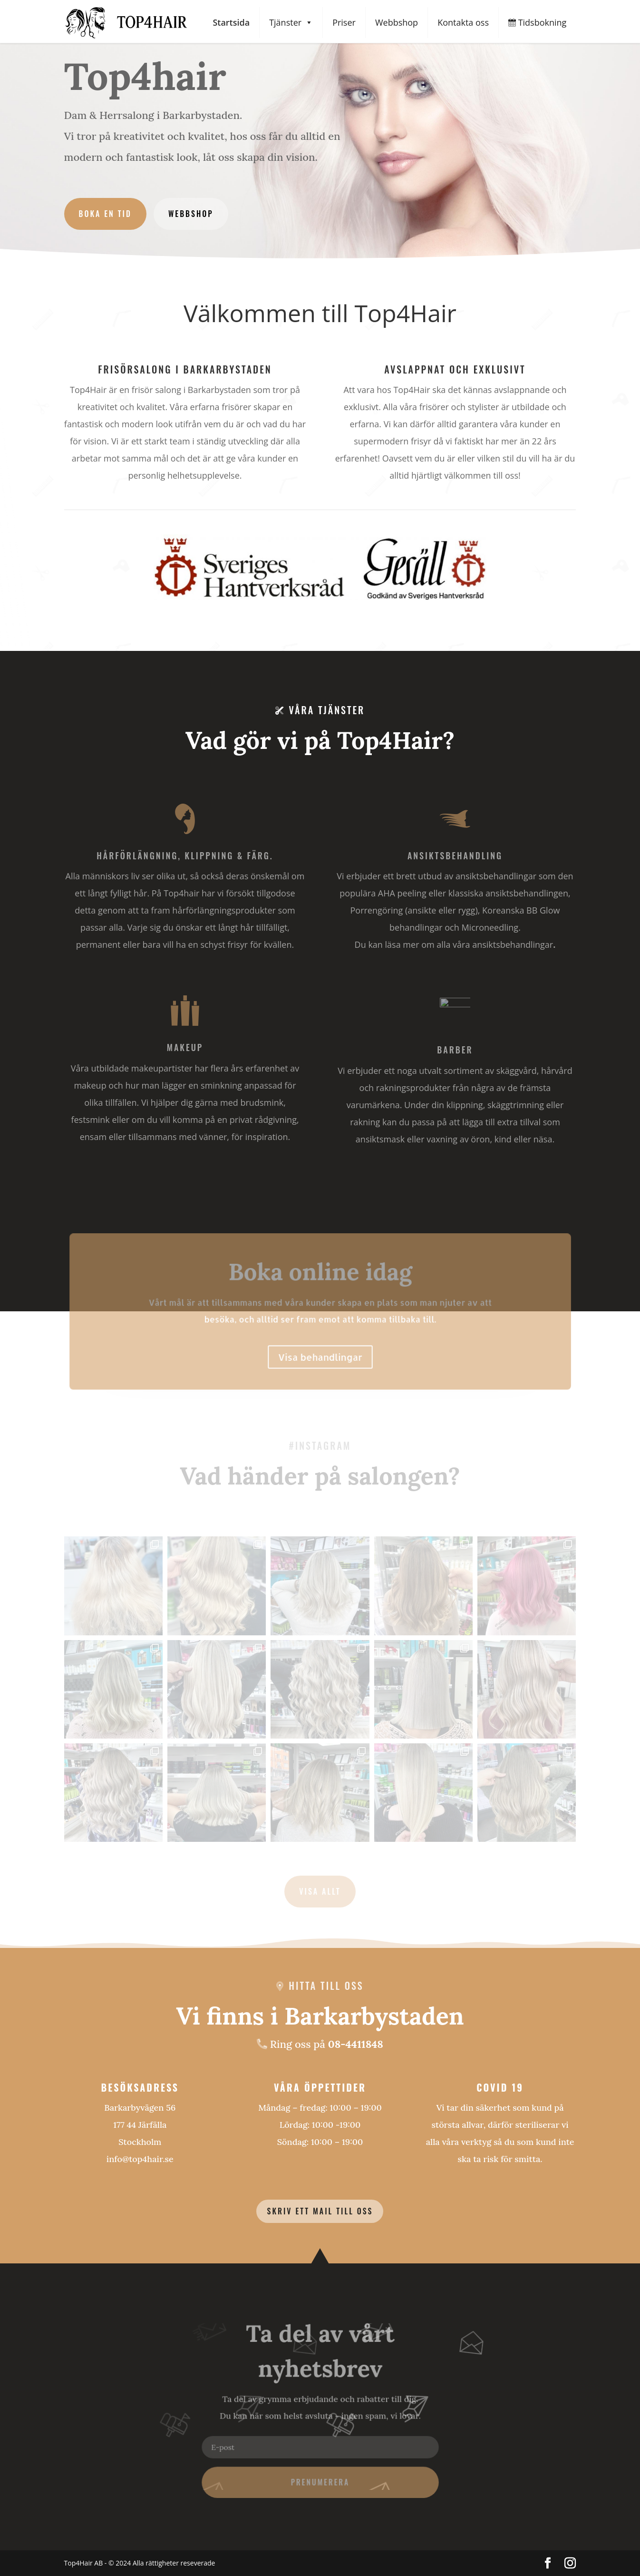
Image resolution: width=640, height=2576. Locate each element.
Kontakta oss (463, 22)
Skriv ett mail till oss (320, 2211)
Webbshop (396, 22)
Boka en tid (105, 213)
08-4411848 (355, 2044)
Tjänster (291, 22)
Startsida (231, 22)
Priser (344, 22)
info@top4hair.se (140, 2158)
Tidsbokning (537, 22)
